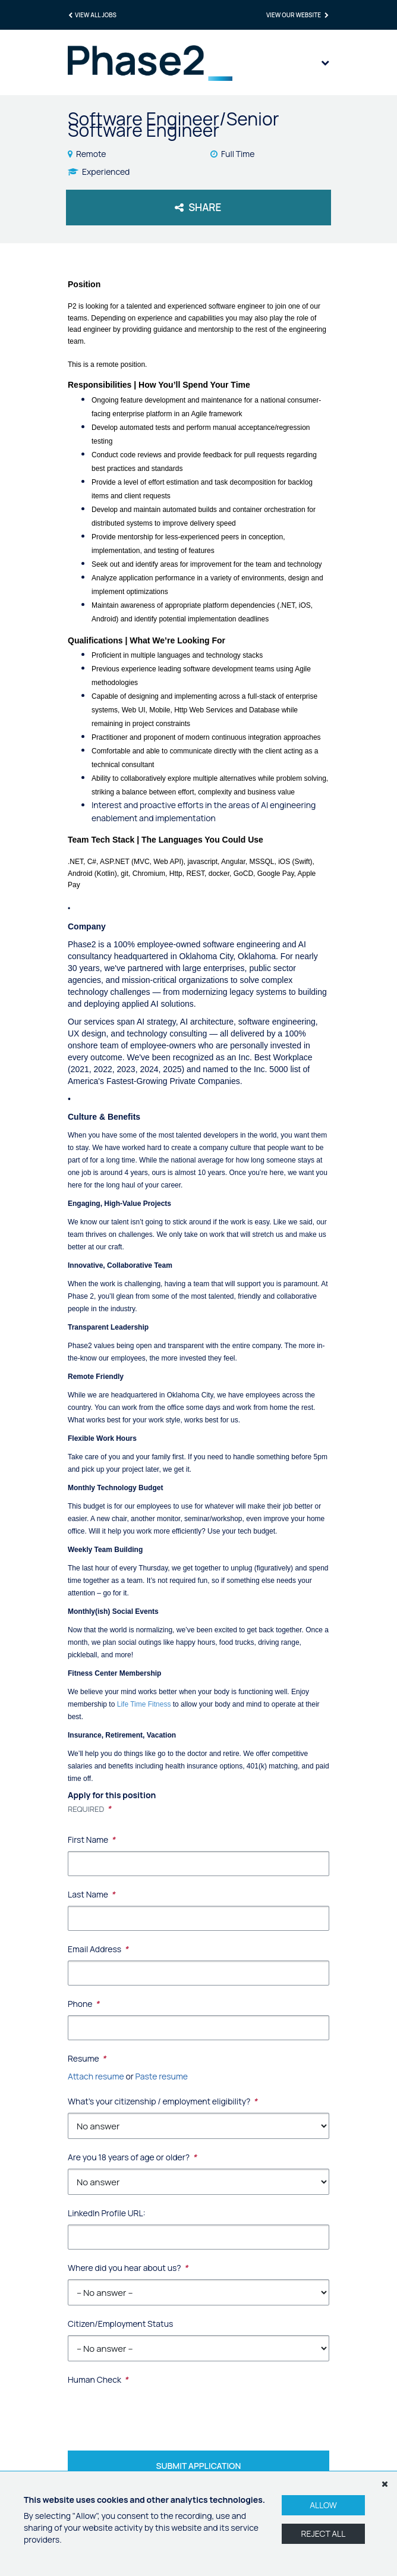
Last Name (91, 1894)
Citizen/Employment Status (120, 2323)
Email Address (98, 1949)
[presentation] (158, 2409)
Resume (87, 2058)
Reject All (323, 2533)
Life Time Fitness (144, 1704)
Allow (323, 2505)
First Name (91, 1839)
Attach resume (96, 2076)
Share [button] (198, 207)
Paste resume (162, 2076)
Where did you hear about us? (128, 2267)
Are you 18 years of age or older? (132, 2157)
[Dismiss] (384, 2484)
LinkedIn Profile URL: (107, 2213)
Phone (83, 2003)
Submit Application (198, 2465)
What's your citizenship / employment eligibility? (162, 2101)
